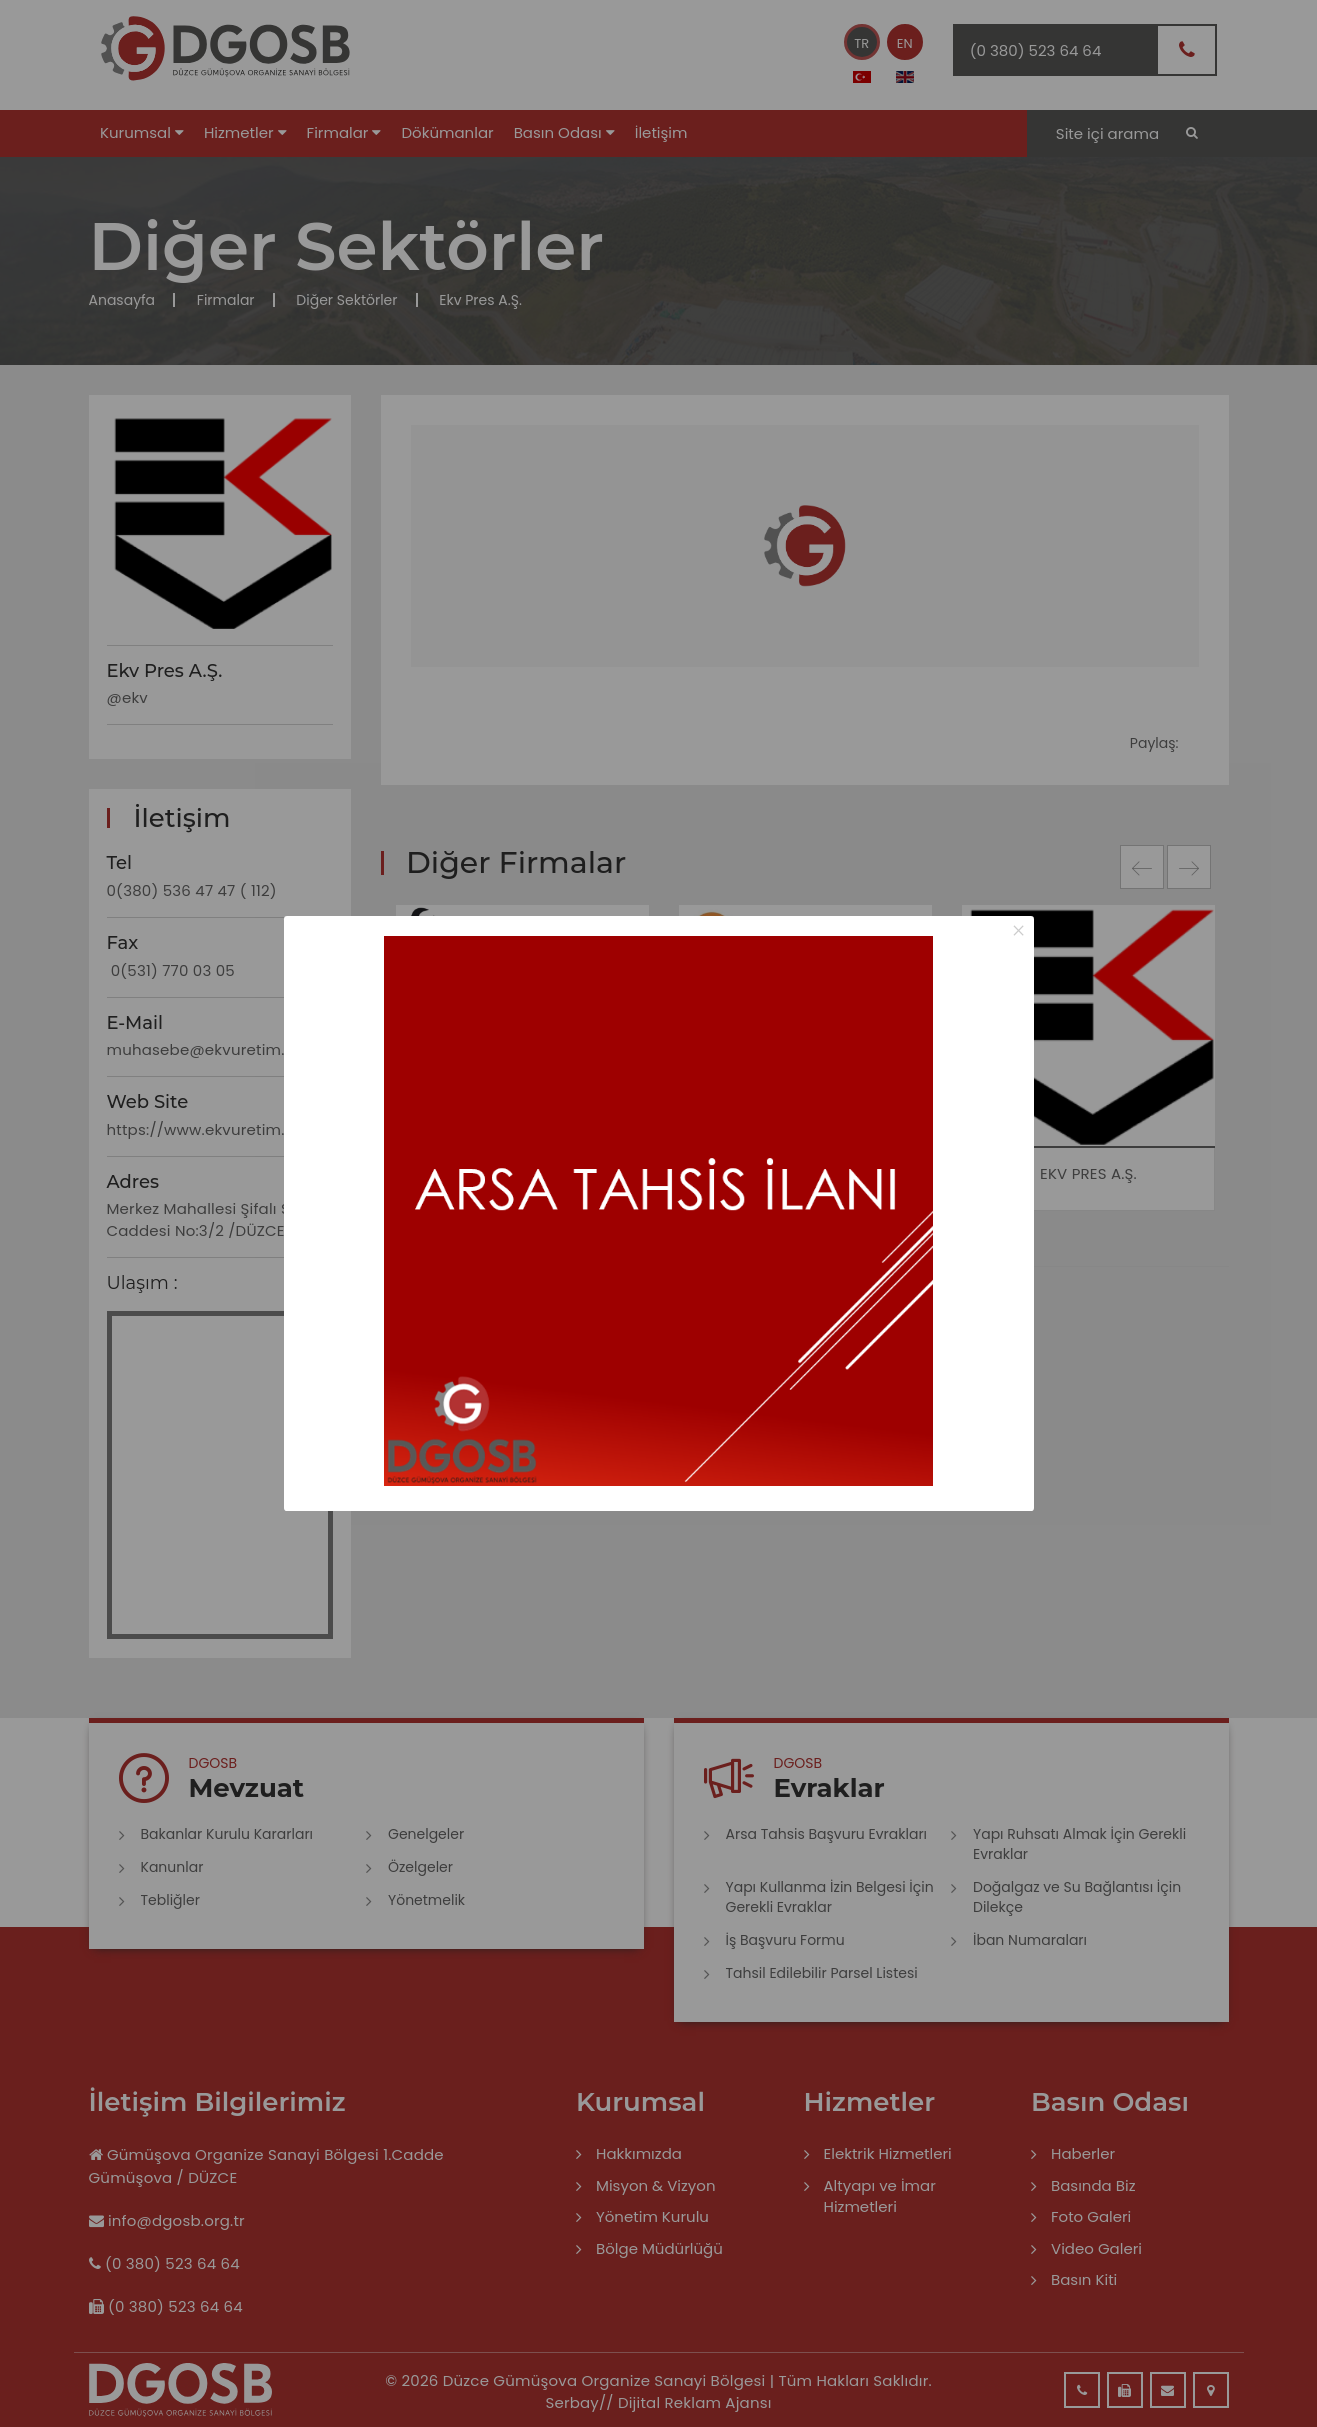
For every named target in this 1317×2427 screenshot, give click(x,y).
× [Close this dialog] (1018, 930)
